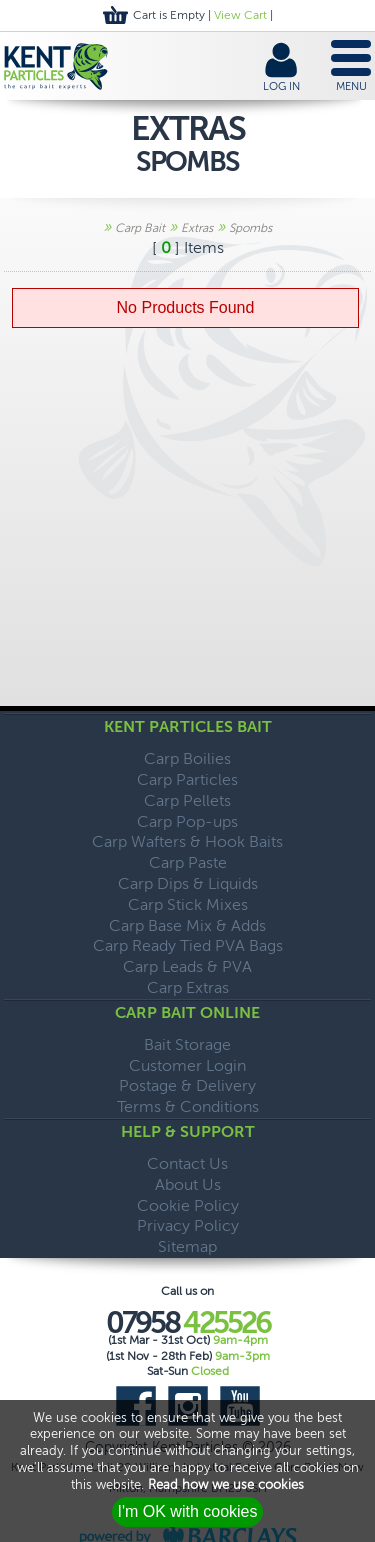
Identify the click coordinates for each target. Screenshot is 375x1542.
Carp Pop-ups (187, 821)
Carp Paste (188, 862)
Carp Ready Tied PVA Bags (188, 945)
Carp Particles (187, 779)
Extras (197, 228)
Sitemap (187, 1246)
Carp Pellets (187, 800)
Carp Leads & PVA (187, 966)
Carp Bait (140, 228)
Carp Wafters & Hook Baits (187, 841)
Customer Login (187, 1065)
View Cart (240, 15)
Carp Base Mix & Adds (187, 925)
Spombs (250, 228)
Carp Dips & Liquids (188, 883)
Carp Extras (188, 987)
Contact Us (187, 1163)
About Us (188, 1184)
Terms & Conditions (188, 1106)
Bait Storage (187, 1044)
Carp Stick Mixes (188, 904)
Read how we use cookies (226, 1484)
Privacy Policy (188, 1225)
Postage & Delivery (187, 1085)
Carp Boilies (187, 758)
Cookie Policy (188, 1205)
